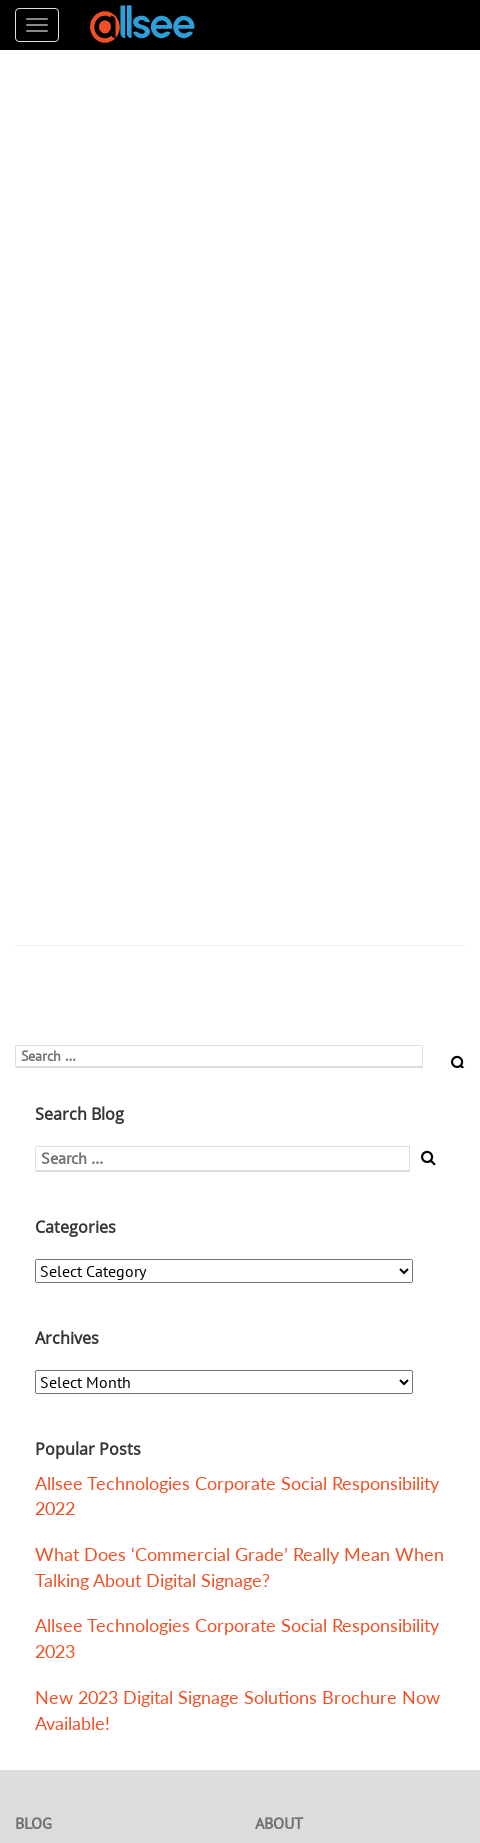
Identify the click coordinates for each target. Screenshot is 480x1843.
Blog (33, 1823)
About (279, 1823)
